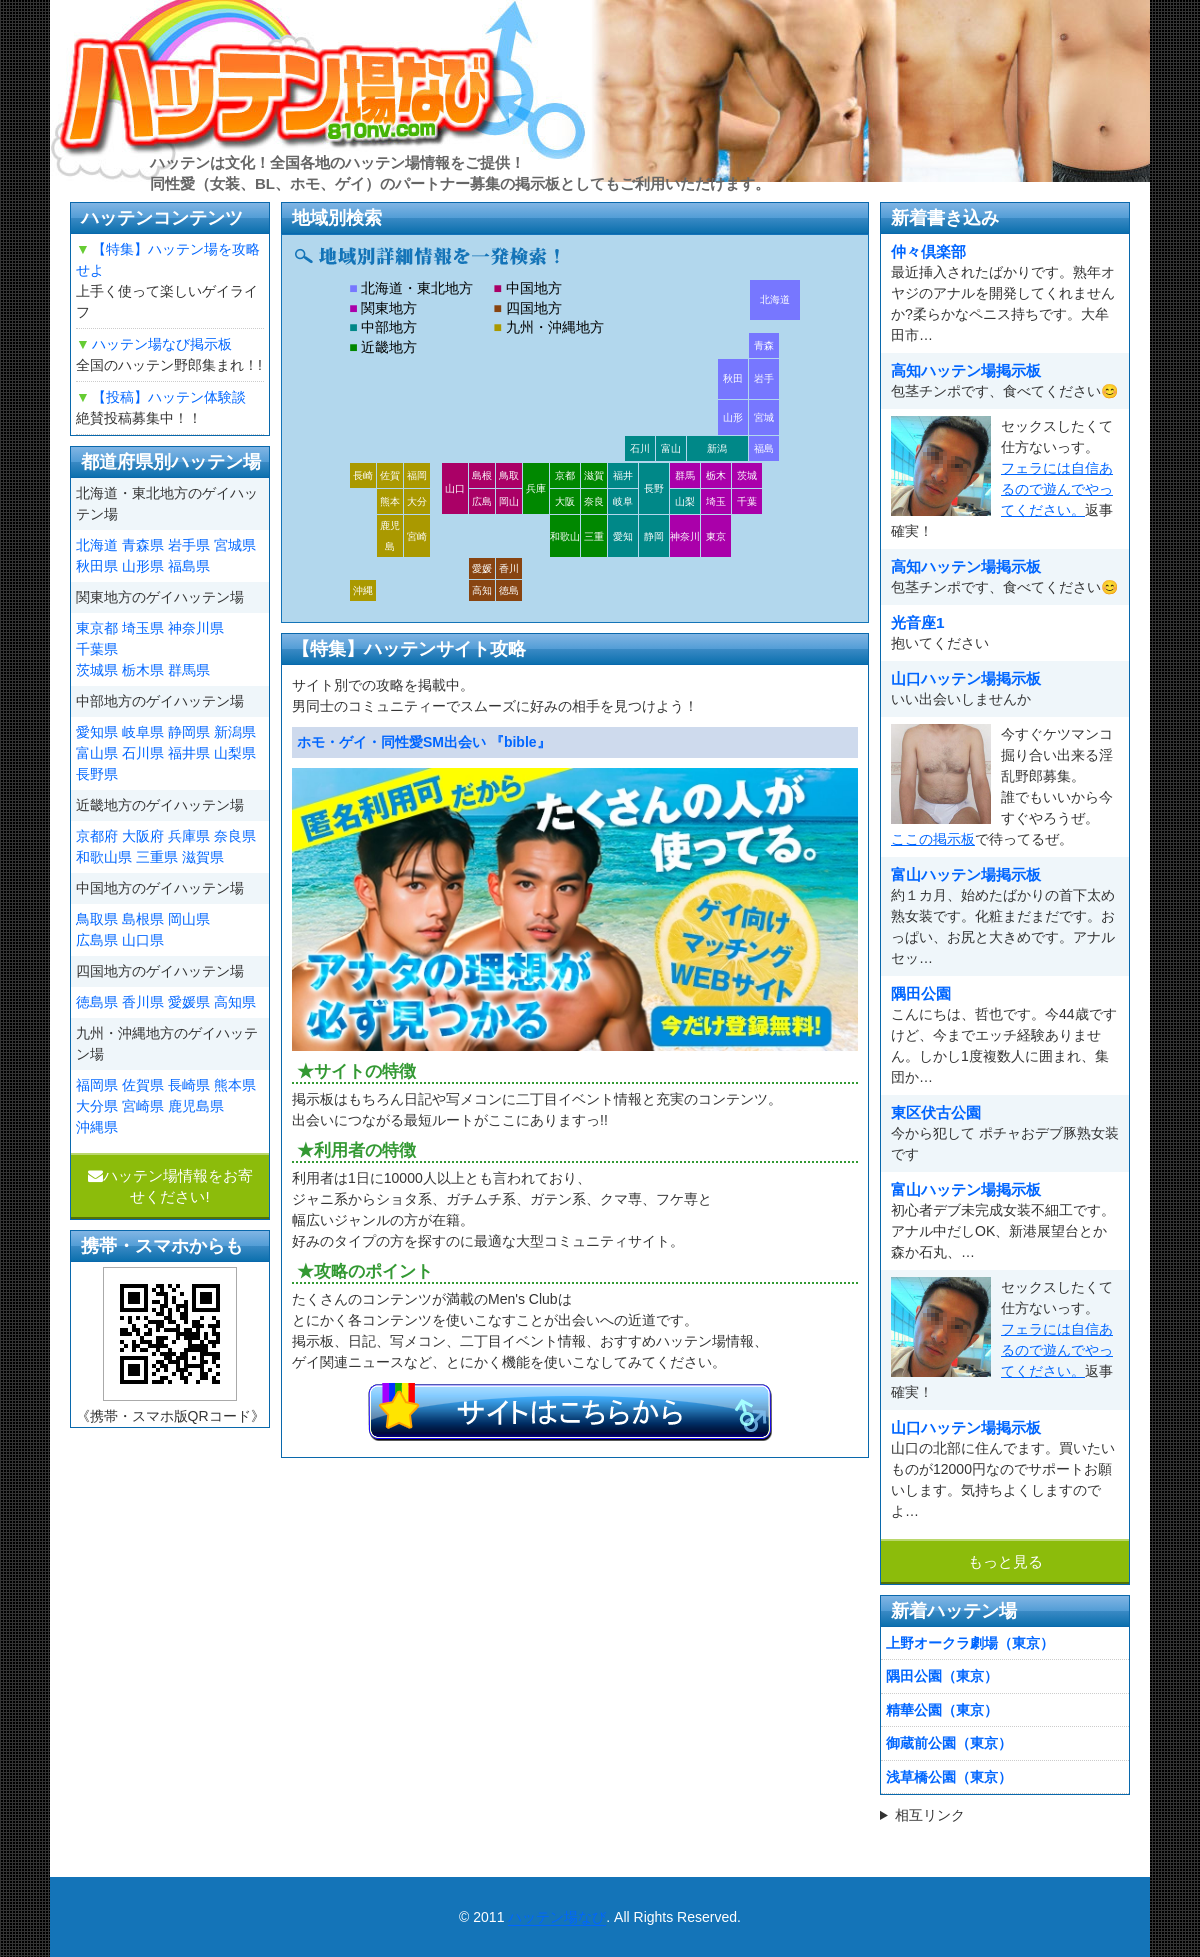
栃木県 (143, 670)
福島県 (189, 566)
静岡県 (189, 732)
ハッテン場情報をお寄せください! (170, 1186)
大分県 (97, 1106)
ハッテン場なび (557, 1917)
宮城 (764, 417)
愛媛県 (189, 1002)
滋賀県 (203, 857)
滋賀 (594, 475)
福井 (623, 475)
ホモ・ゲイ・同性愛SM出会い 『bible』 (424, 742)
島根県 (143, 919)
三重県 (157, 857)
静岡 (654, 536)
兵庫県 (189, 836)
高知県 (235, 1002)
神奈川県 (196, 628)
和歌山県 (104, 857)
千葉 (747, 501)
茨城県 (97, 670)
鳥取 (509, 475)
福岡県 (97, 1085)
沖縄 (363, 590)
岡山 (509, 501)
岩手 (764, 378)
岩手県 (189, 545)
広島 (482, 501)
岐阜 (623, 501)
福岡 (417, 475)
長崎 (363, 475)
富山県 (97, 753)
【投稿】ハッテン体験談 (169, 397)
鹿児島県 (196, 1106)
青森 (764, 345)
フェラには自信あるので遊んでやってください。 (1057, 489)
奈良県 (235, 836)
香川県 (143, 1002)
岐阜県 (143, 732)
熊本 (390, 501)
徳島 (509, 590)
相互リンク (930, 1815)
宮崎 (417, 536)
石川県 (143, 753)
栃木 (716, 475)
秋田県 (97, 566)
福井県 (189, 753)
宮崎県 (143, 1106)
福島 (764, 448)
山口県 (143, 940)
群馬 (685, 475)
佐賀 (390, 475)
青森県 (143, 545)
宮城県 (235, 545)
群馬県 (189, 670)
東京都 (97, 628)
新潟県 (235, 732)
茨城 (747, 475)
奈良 (594, 501)
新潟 (717, 448)
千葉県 (97, 649)
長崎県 (189, 1085)
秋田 (733, 378)
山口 (455, 488)
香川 (509, 568)
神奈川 (685, 536)
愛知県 (97, 732)
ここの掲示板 (933, 839)
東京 (716, 536)
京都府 (97, 836)
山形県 (143, 566)
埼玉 (716, 501)
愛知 (623, 536)
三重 (594, 536)
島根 (482, 475)
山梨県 (235, 753)
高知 (482, 590)
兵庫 (536, 488)
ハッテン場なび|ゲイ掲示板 (320, 91)
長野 (654, 488)
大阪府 (143, 836)
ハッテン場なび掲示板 (162, 344)
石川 (640, 448)
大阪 (565, 501)
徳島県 (97, 1002)
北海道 (775, 299)
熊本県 (235, 1085)
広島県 (97, 940)
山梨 (685, 501)
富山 (671, 448)
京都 (565, 475)
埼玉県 (143, 628)
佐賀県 (143, 1085)
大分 (417, 501)
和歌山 (565, 536)
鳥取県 (97, 919)
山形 (733, 417)
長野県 (97, 774)
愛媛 (482, 568)
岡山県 (189, 919)
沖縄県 (97, 1127)
